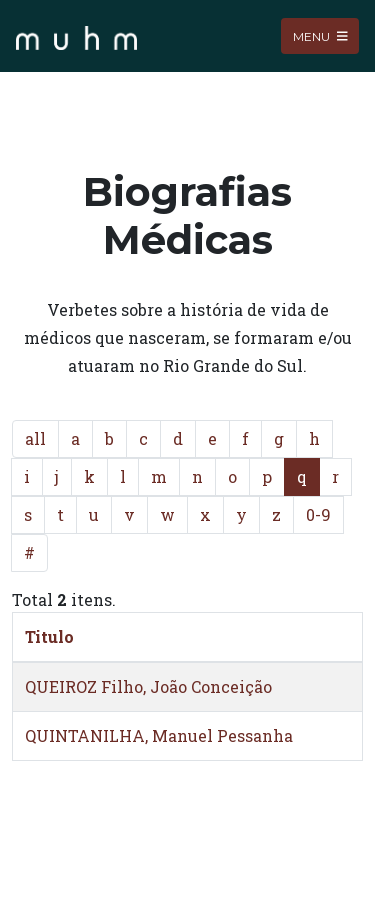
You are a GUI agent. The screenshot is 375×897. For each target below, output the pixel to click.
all (35, 438)
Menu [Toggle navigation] (320, 35)
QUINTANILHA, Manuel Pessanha (159, 735)
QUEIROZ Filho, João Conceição (148, 686)
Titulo (49, 636)
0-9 (318, 514)
